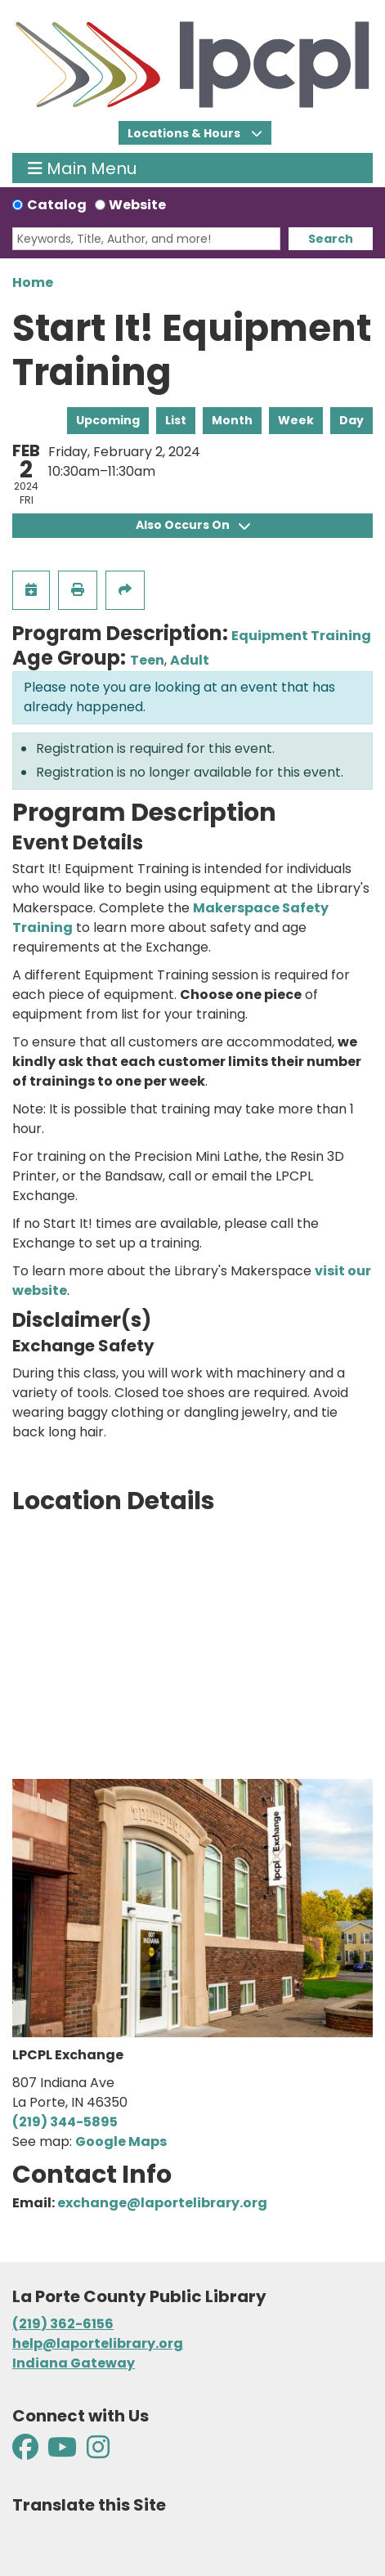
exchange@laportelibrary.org (162, 2202)
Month (232, 420)
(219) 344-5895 (65, 2121)
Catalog (57, 204)
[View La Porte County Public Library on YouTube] (62, 2452)
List (175, 420)
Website (137, 204)
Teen (147, 660)
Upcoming (108, 420)
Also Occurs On (193, 525)
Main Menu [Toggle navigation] (82, 168)
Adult (189, 660)
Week (296, 420)
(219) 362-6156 (63, 2323)
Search (330, 239)
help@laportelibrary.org (97, 2343)
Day (351, 420)
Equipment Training (301, 635)
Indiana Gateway (73, 2363)
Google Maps (121, 2141)
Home (32, 282)
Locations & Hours (185, 133)
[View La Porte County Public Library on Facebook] (26, 2452)
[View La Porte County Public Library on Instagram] (98, 2452)
